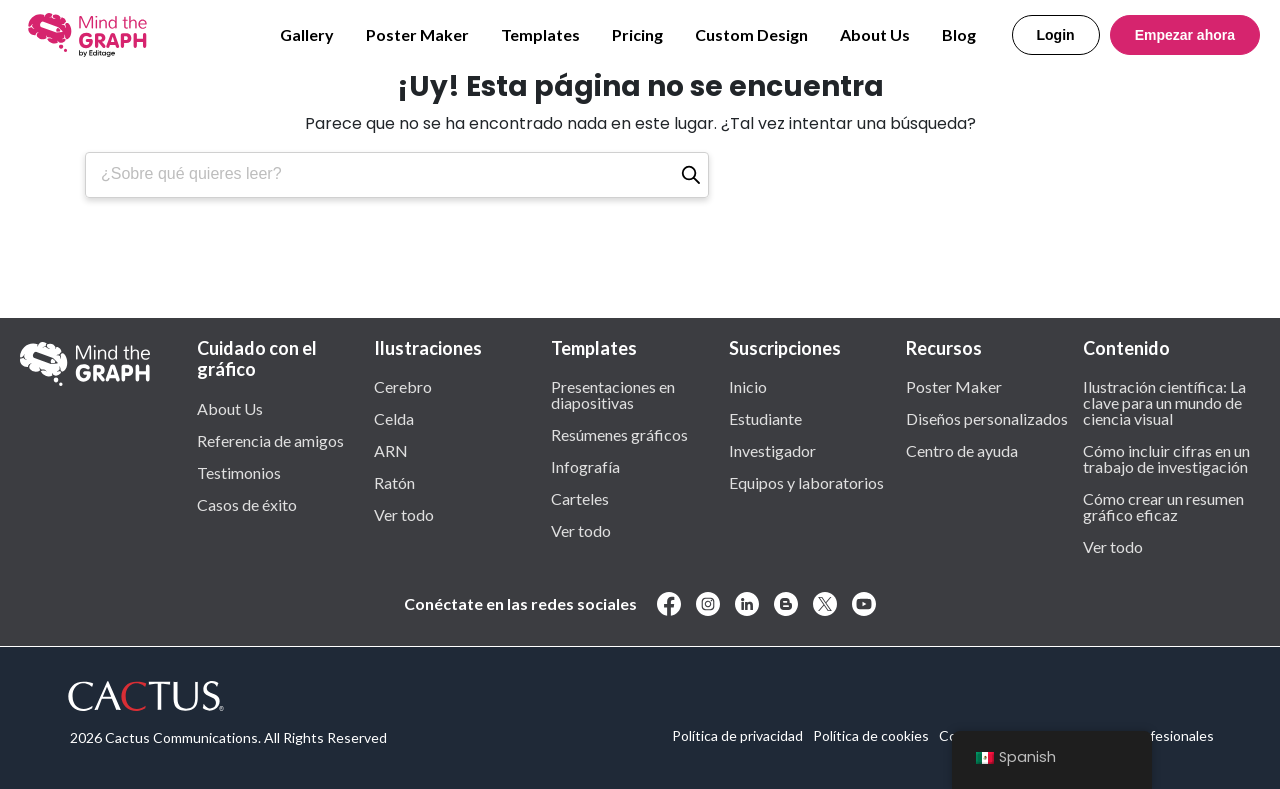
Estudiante (765, 418)
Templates (540, 34)
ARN (391, 450)
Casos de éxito (247, 504)
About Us (875, 34)
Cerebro (403, 386)
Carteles (580, 498)
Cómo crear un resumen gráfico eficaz (1163, 506)
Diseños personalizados (987, 418)
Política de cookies (871, 735)
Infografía (585, 466)
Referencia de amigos (270, 440)
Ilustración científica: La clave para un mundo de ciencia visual (1164, 402)
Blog (959, 34)
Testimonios (239, 472)
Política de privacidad (737, 735)
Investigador (772, 450)
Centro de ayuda (962, 450)
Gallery (307, 34)
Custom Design (751, 34)
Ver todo (404, 514)
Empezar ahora (1185, 35)
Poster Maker (417, 34)
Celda (394, 418)
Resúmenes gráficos (619, 434)
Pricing (637, 34)
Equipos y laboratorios (806, 482)
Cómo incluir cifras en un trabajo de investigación (1166, 458)
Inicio (748, 386)
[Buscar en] (691, 175)
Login (1056, 35)
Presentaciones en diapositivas (613, 394)
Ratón (394, 482)
